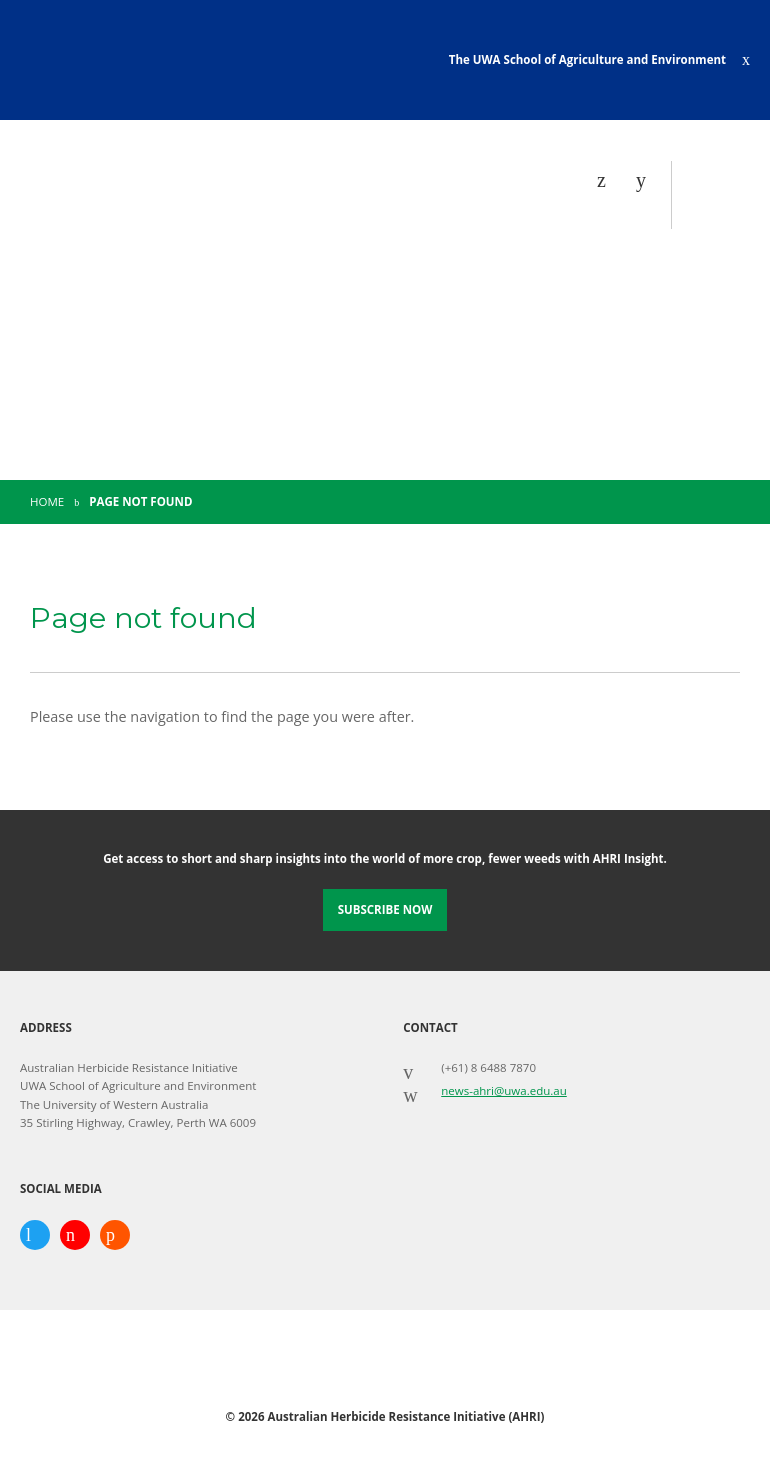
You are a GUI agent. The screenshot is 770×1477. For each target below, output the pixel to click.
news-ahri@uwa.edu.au (504, 1090)
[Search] (646, 180)
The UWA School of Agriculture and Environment (587, 59)
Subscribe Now (385, 909)
